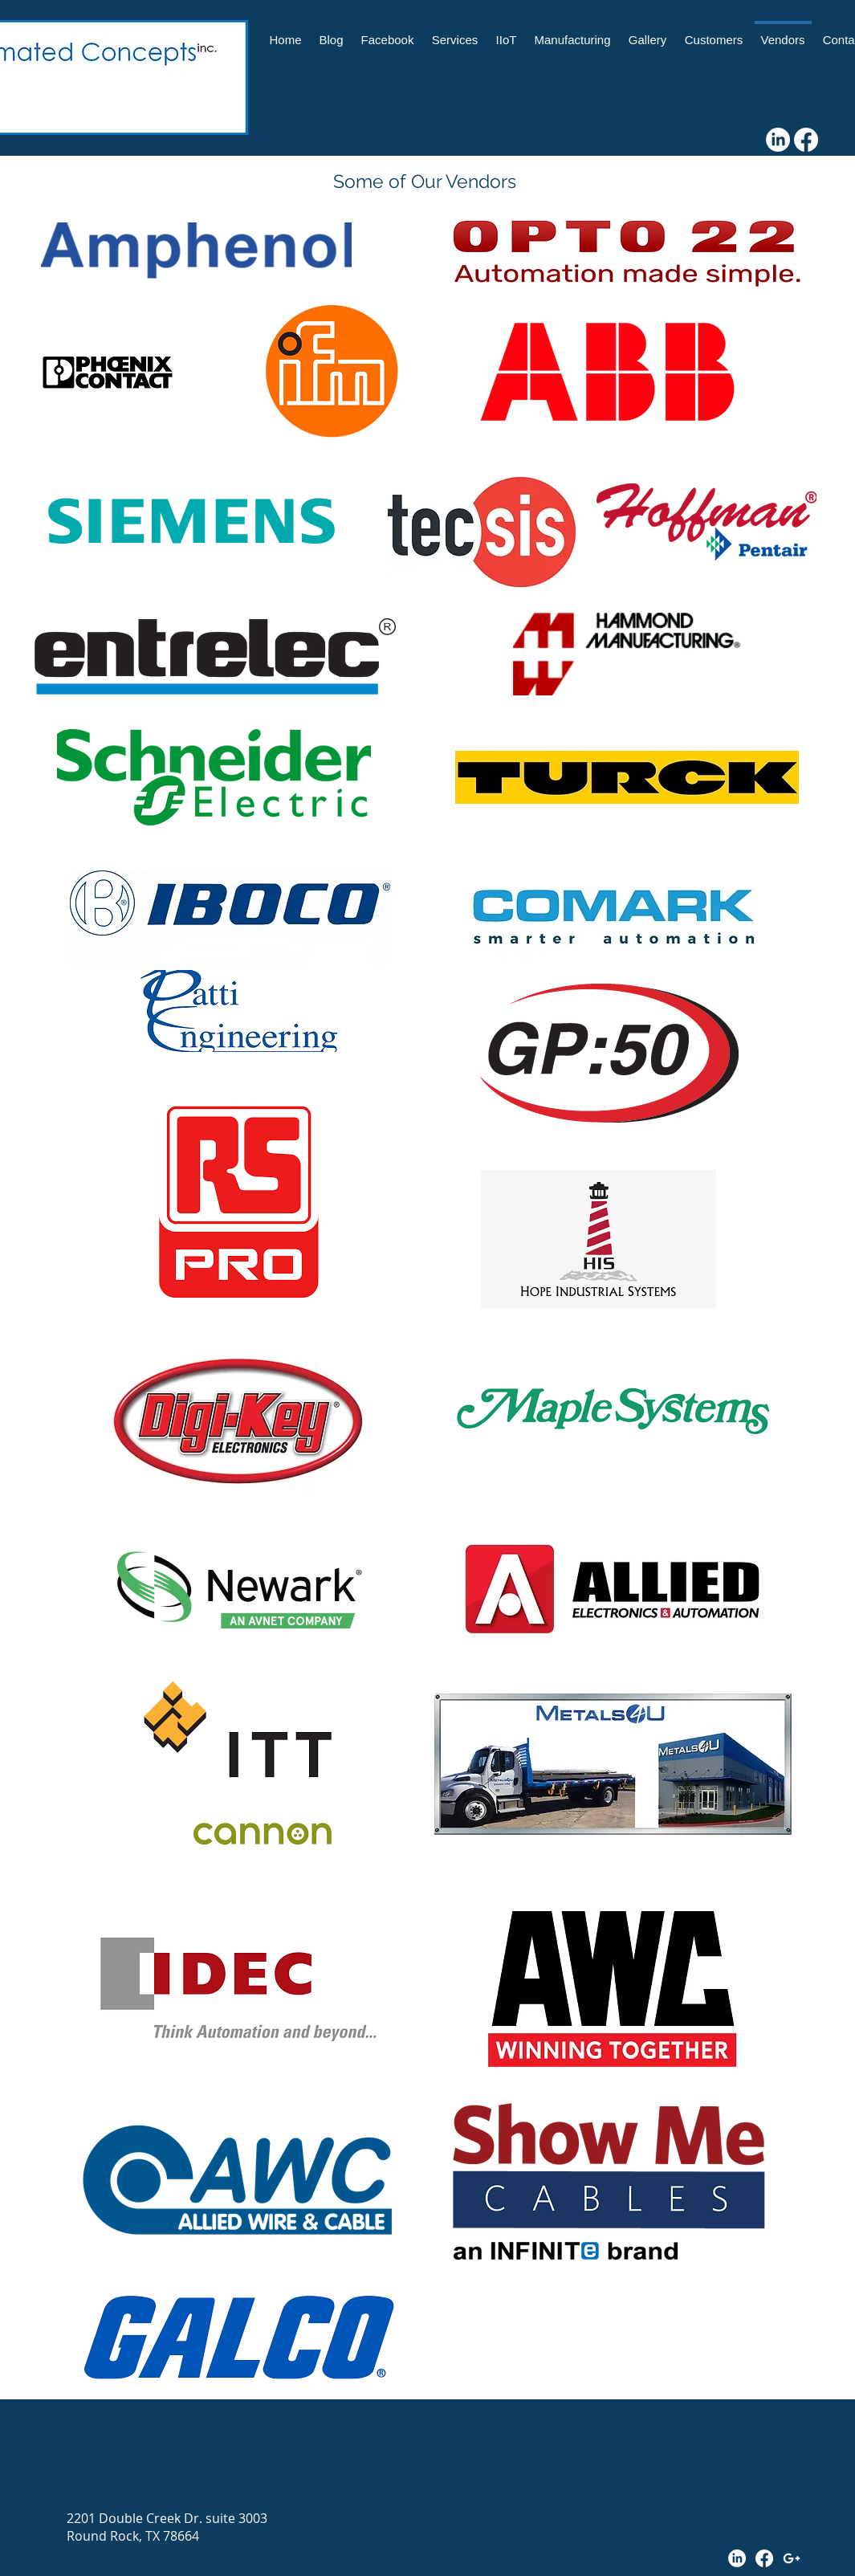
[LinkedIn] (778, 140)
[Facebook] (806, 140)
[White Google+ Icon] (791, 2558)
